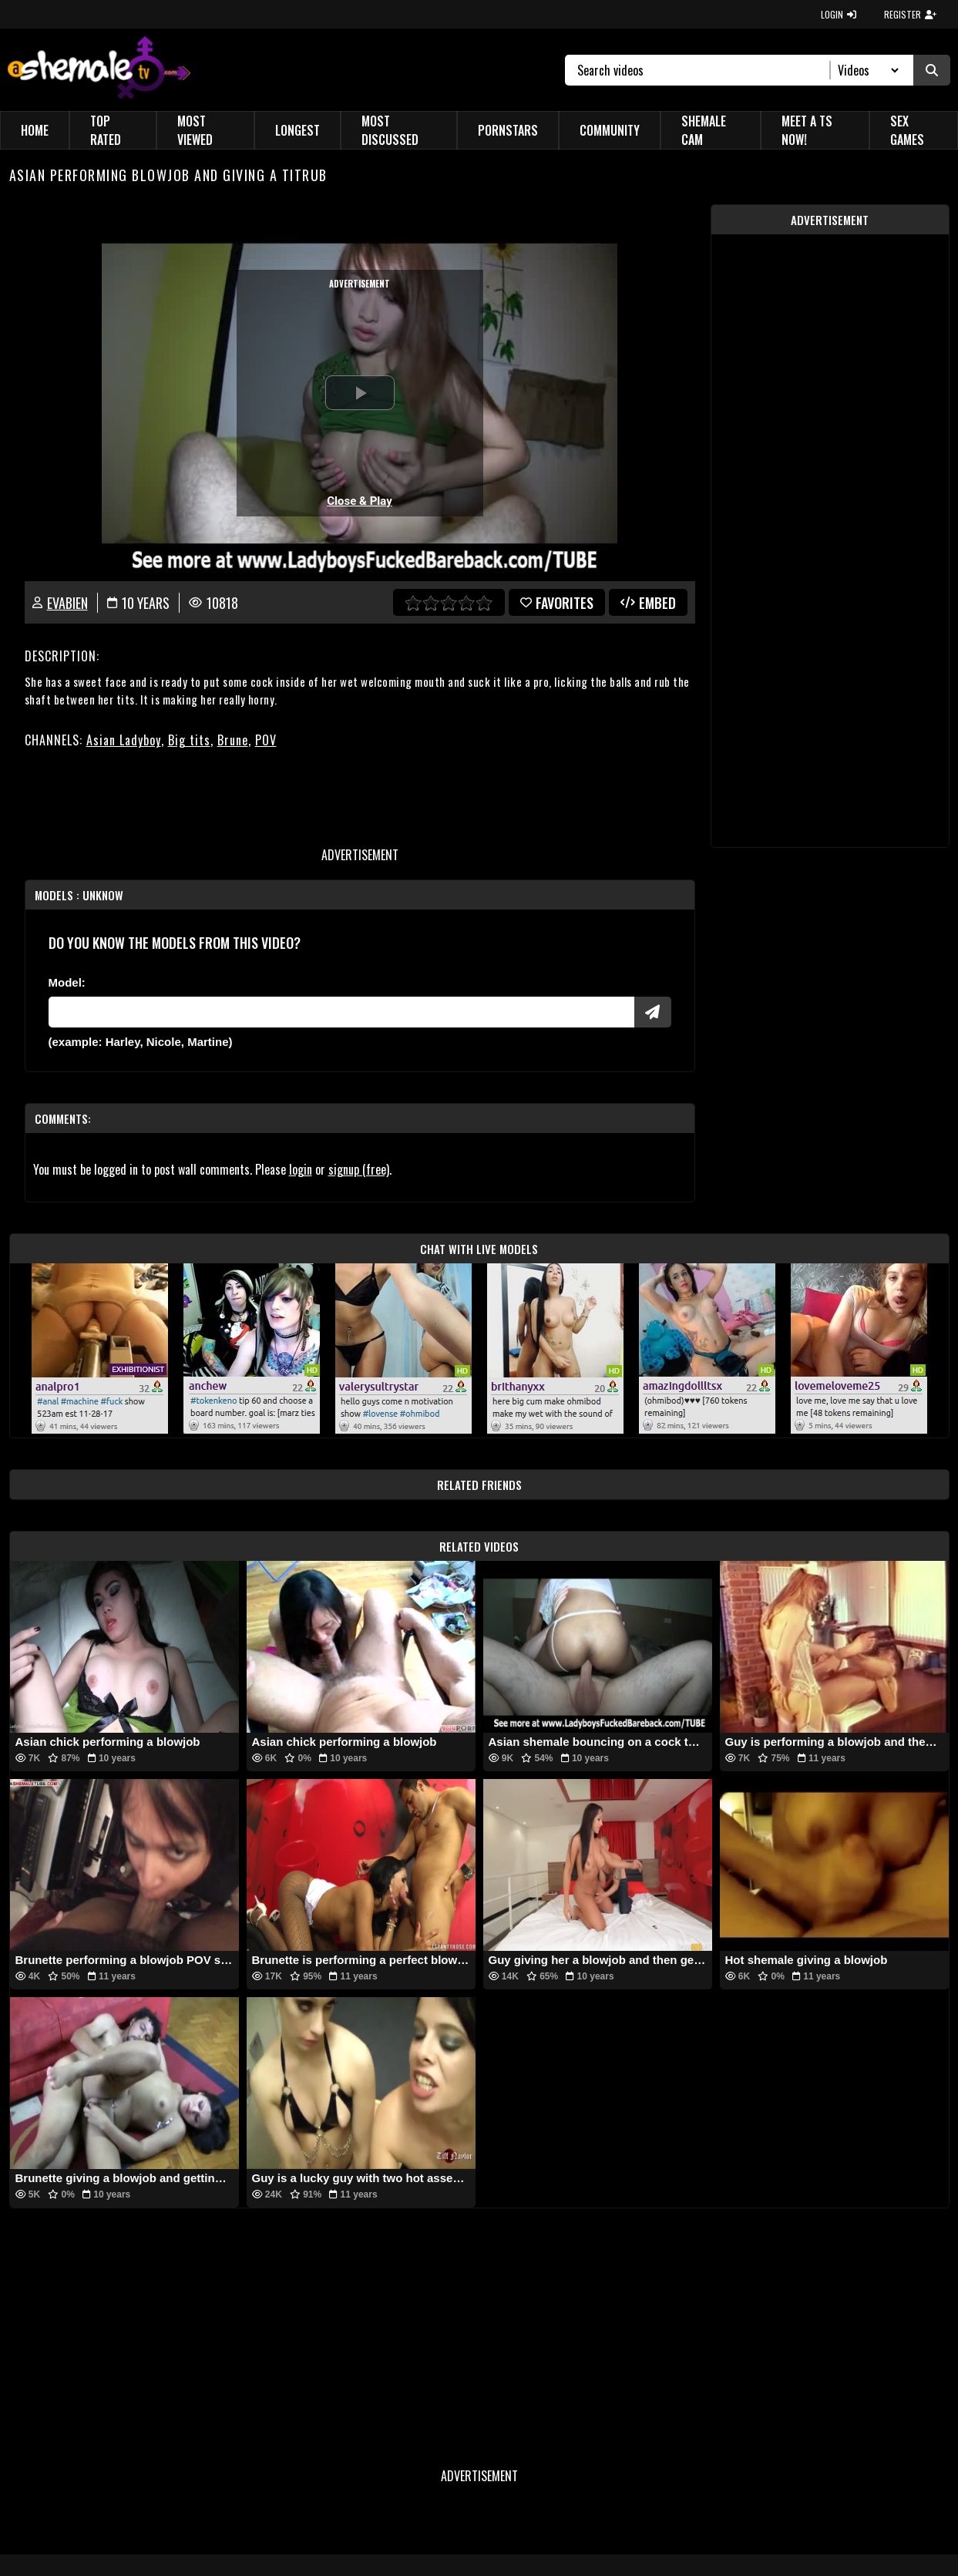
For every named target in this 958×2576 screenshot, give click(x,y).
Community (610, 130)
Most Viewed (195, 130)
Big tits (189, 740)
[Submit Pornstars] (652, 1012)
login (300, 1169)
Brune (232, 740)
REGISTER (910, 14)
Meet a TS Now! (807, 130)
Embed (648, 603)
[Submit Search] (931, 70)
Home (35, 130)
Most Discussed (389, 130)
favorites (556, 603)
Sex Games (907, 130)
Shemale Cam (703, 130)
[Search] (704, 70)
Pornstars (508, 130)
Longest (297, 130)
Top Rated (105, 130)
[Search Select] (866, 70)
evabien (67, 603)
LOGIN (838, 14)
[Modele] (341, 1012)
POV (266, 740)
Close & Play (359, 501)
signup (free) (358, 1169)
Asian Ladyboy (123, 740)
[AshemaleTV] (99, 69)
